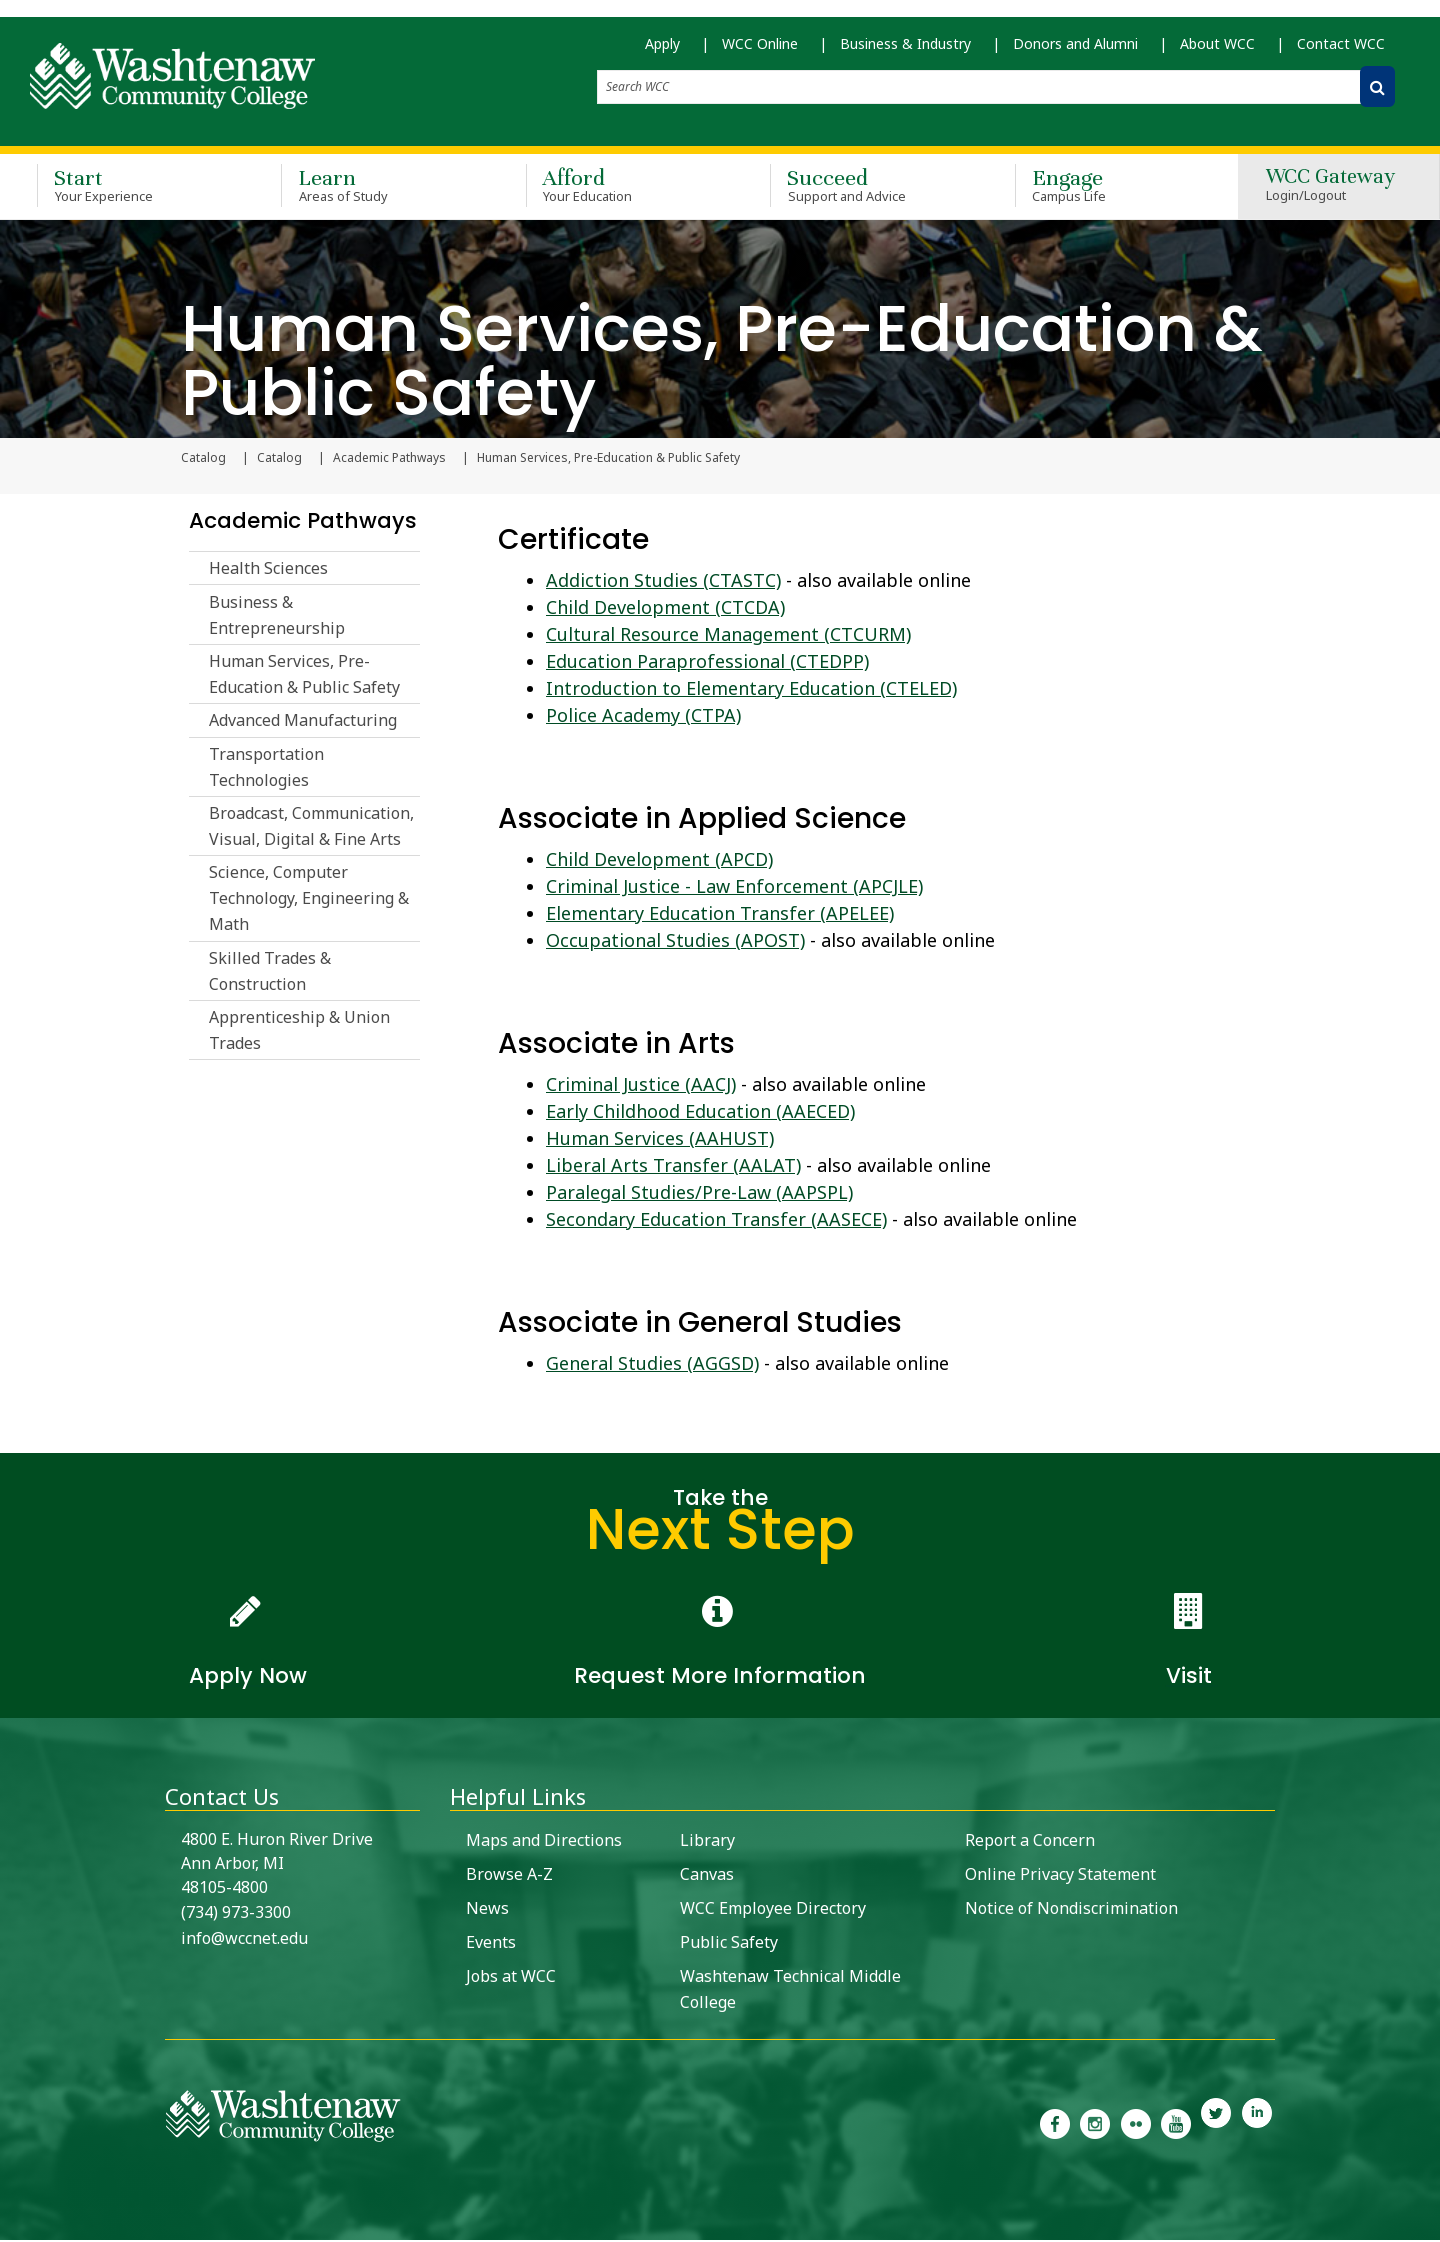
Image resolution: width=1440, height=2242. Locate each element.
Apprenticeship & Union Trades (299, 1032)
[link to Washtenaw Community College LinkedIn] (1257, 2124)
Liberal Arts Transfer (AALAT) (673, 1167)
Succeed (863, 188)
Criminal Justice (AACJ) (641, 1086)
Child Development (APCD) (659, 861)
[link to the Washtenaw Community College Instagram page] (1095, 2124)
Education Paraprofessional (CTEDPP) (707, 663)
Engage (1108, 188)
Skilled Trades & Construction (270, 973)
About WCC (1217, 50)
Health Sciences (268, 570)
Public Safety (729, 1944)
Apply (662, 50)
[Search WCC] (1377, 93)
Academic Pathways (389, 460)
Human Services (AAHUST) (660, 1140)
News (487, 1910)
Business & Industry (905, 50)
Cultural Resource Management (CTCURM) (728, 636)
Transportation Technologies (266, 769)
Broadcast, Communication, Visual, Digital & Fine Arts (311, 828)
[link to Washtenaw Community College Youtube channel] (1176, 2124)
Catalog (279, 460)
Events (491, 1944)
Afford (619, 188)
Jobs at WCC (511, 1978)
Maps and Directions (544, 1842)
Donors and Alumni (1075, 50)
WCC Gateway (1330, 189)
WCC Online (760, 50)
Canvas (707, 1876)
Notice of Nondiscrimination (1071, 1910)
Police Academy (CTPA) (643, 717)
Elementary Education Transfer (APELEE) (720, 915)
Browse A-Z (509, 1876)
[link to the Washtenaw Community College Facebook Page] (1055, 2124)
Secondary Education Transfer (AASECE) (716, 1221)
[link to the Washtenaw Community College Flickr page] (1136, 2124)
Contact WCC (1341, 50)
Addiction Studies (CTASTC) (663, 582)
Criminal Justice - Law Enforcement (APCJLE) (734, 888)
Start (130, 188)
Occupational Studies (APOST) (675, 942)
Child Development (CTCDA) (665, 609)
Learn (374, 188)
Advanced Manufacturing (303, 722)
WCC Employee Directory (773, 1910)
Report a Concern (1030, 1842)
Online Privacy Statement (1060, 1876)
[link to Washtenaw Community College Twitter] (1216, 2124)
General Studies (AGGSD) (652, 1365)
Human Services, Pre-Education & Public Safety (304, 676)
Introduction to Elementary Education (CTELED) (751, 690)
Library (707, 1842)
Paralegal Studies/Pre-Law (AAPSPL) (699, 1194)
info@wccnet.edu (244, 1940)
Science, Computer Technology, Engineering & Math (309, 901)
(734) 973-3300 (236, 1914)
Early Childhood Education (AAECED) (700, 1113)
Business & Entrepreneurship (277, 617)
